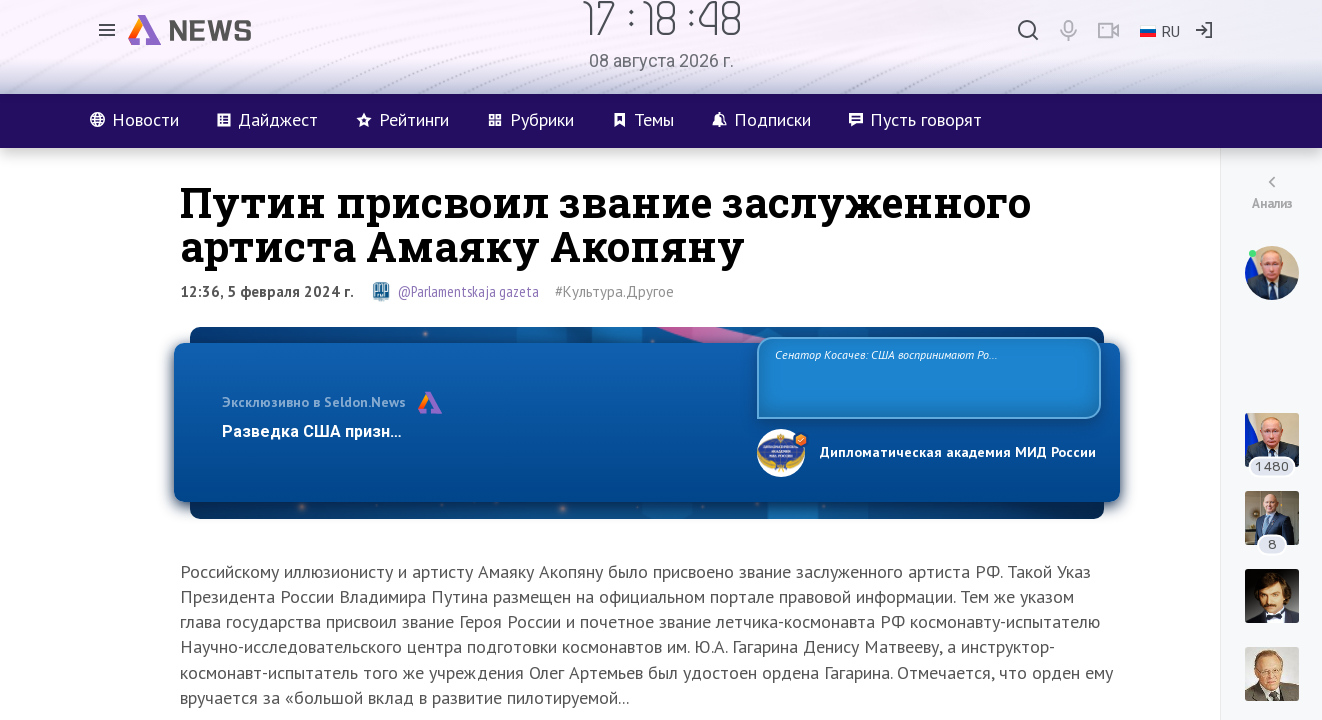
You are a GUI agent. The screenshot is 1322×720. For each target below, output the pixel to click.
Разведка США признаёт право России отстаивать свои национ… (479, 431)
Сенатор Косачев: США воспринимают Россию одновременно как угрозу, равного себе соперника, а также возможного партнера (926, 376)
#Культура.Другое (614, 291)
